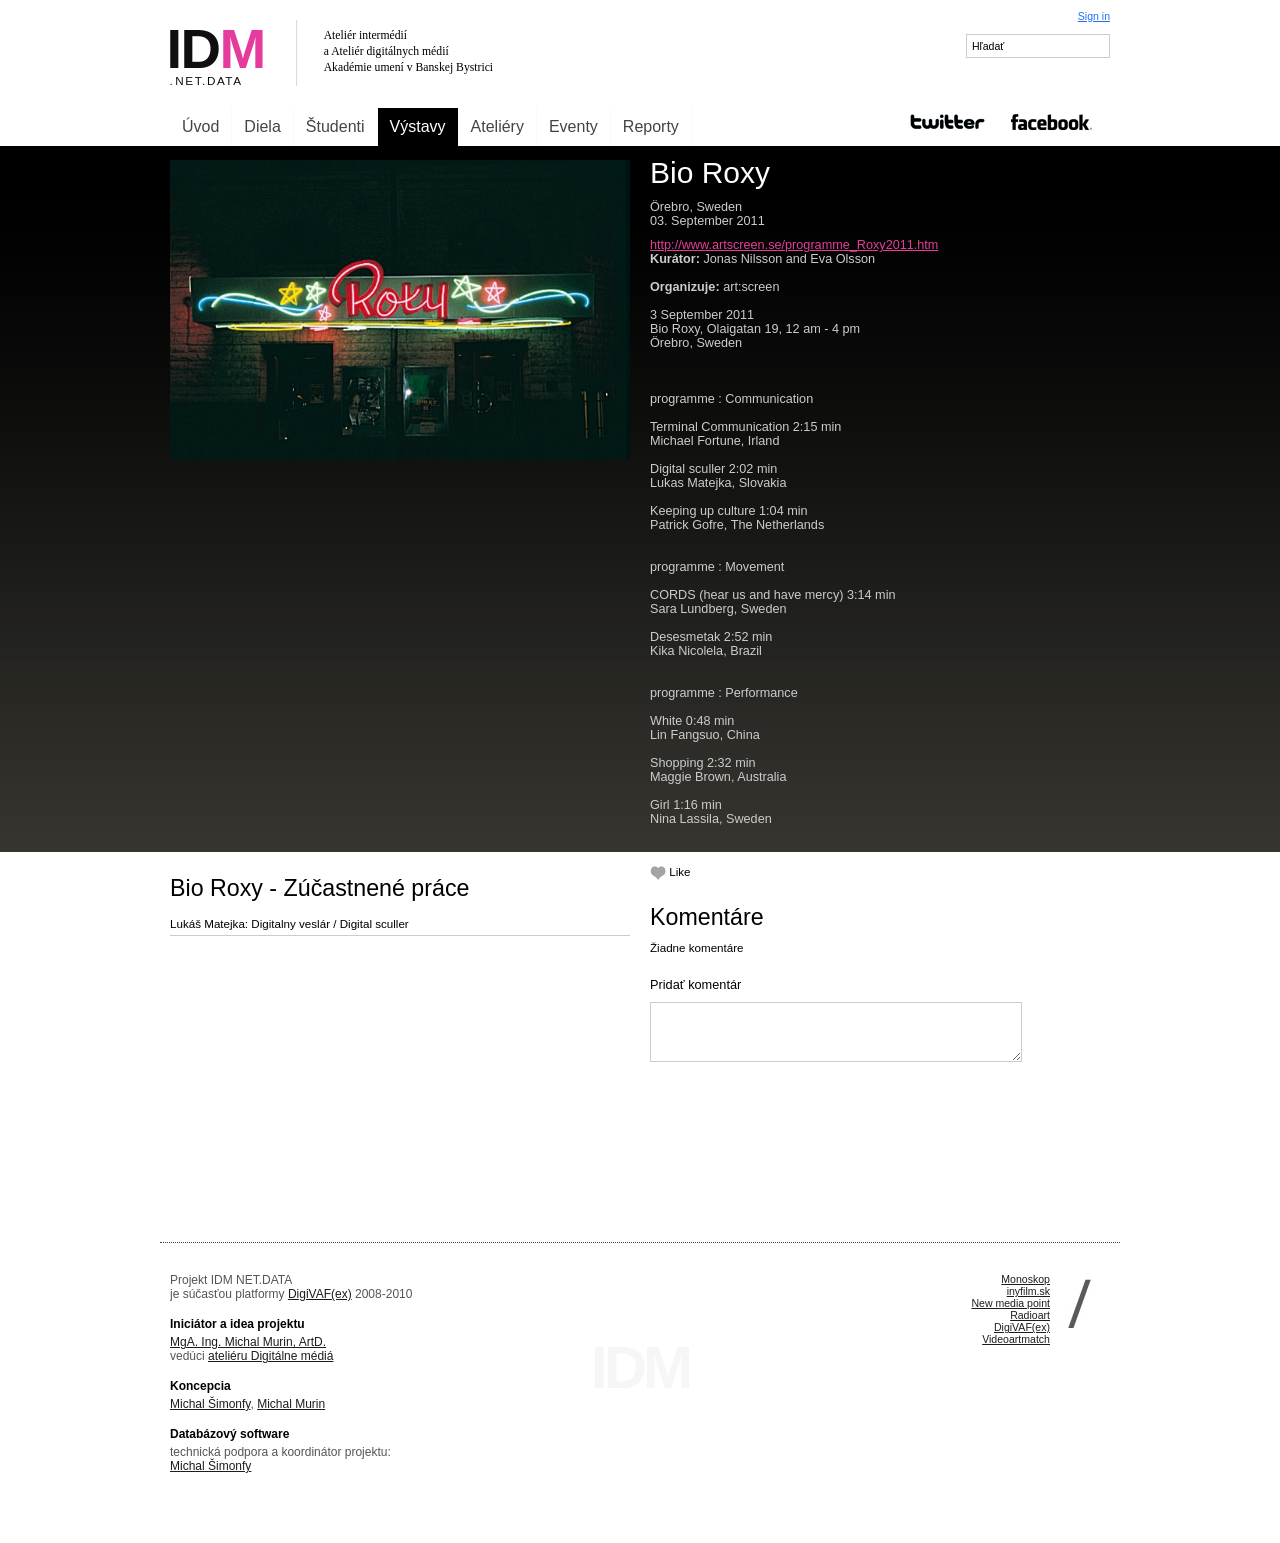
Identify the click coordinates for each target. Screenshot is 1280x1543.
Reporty (651, 126)
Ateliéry (497, 126)
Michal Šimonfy (210, 1404)
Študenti (335, 126)
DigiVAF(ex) (320, 1294)
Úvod (200, 126)
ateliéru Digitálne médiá (270, 1356)
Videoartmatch (1016, 1339)
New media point (1010, 1303)
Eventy (573, 126)
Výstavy (418, 126)
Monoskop (1025, 1279)
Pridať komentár (695, 984)
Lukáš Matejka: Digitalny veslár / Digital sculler (289, 923)
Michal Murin (291, 1404)
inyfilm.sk (1028, 1291)
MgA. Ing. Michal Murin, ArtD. (248, 1342)
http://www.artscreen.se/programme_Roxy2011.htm (794, 245)
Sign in (1094, 16)
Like (670, 871)
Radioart (1030, 1315)
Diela (262, 126)
